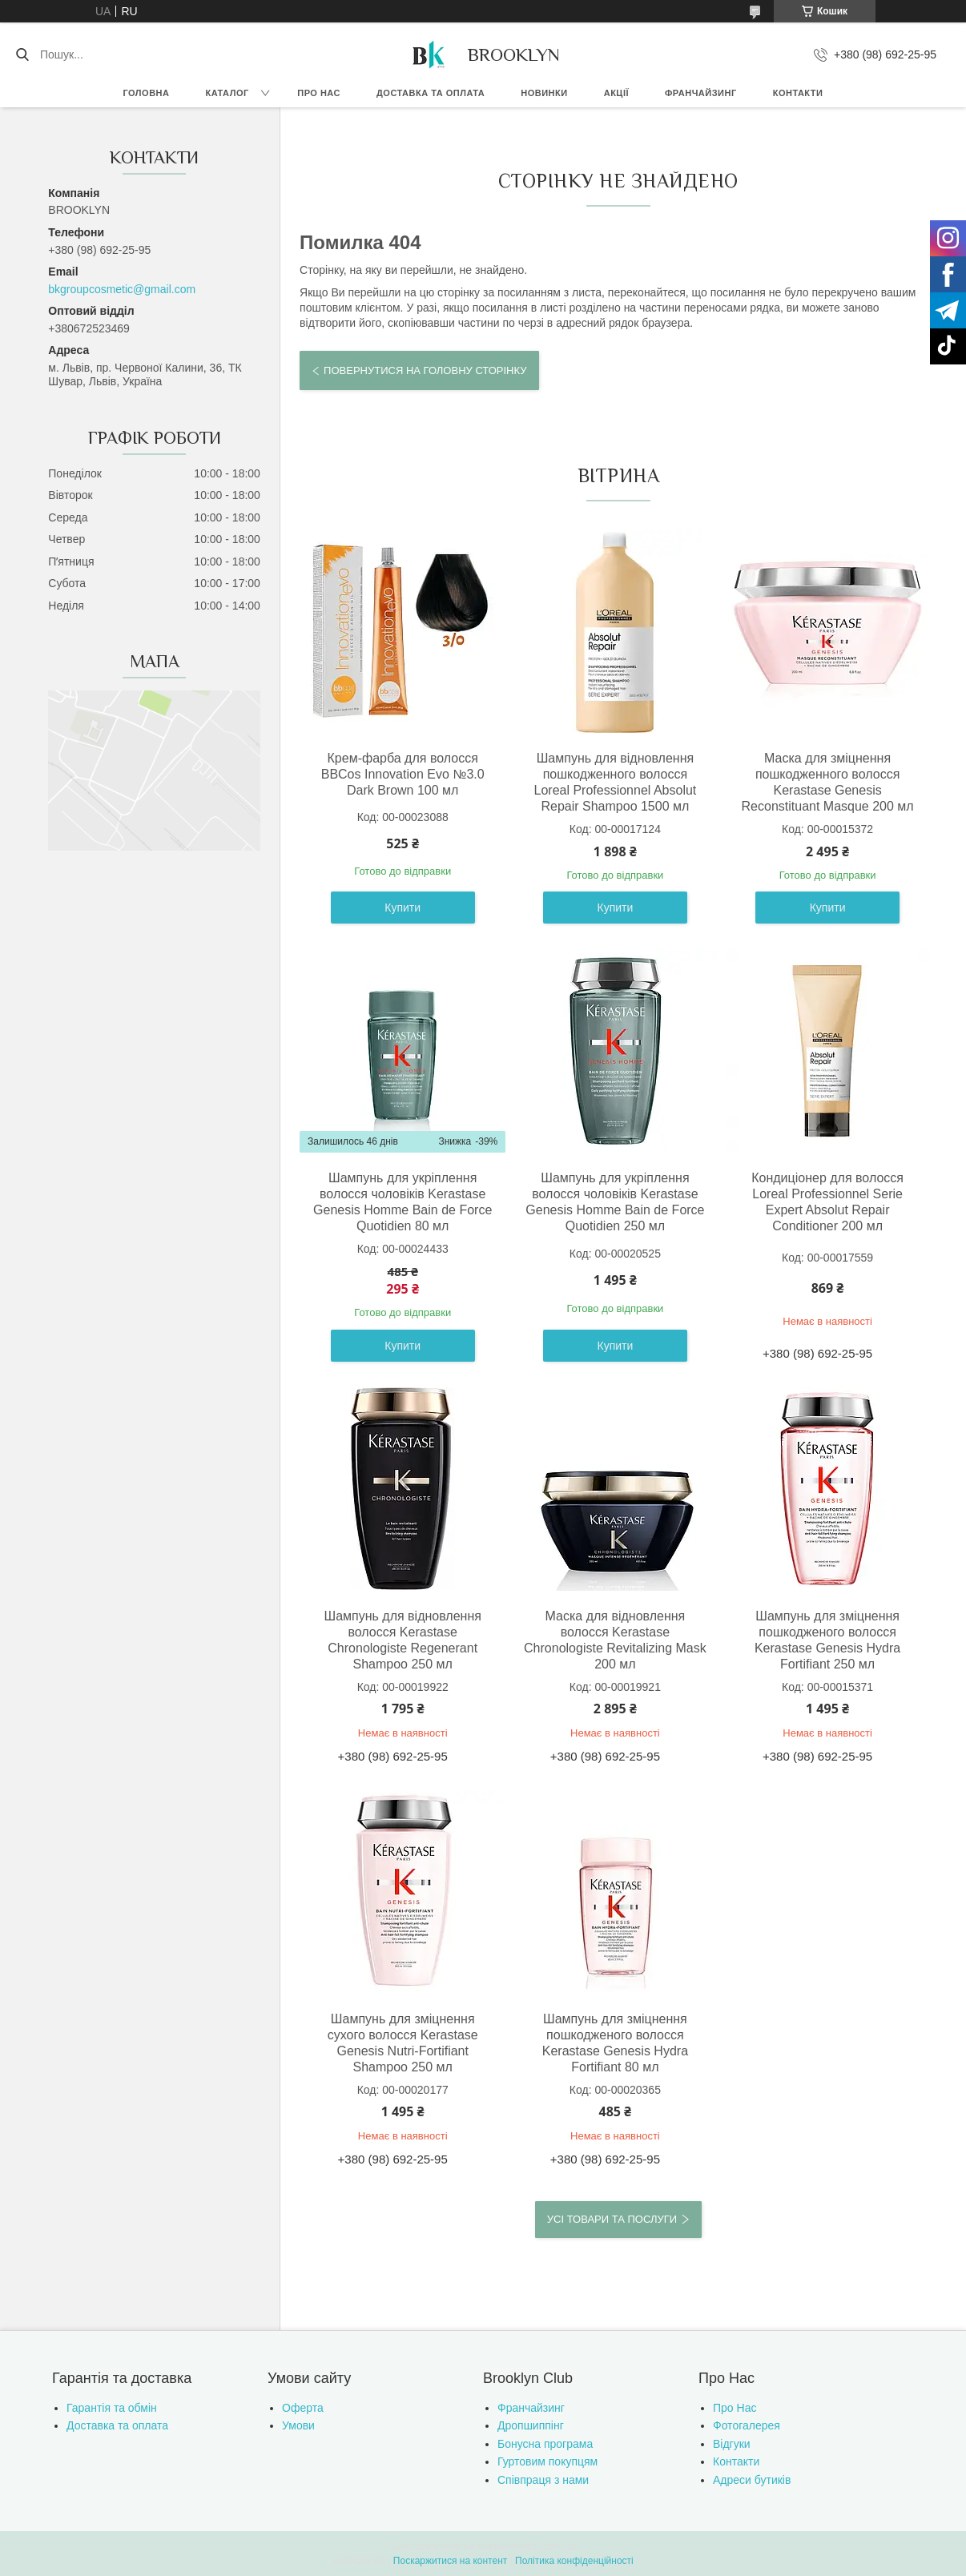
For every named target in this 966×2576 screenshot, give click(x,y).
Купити (402, 907)
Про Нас (734, 2407)
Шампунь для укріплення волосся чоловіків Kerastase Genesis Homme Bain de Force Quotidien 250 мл (614, 1202)
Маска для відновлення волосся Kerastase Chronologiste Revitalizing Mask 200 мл (615, 1640)
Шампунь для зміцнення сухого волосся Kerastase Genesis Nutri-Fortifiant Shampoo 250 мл (403, 2043)
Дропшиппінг (530, 2425)
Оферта (303, 2407)
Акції (616, 93)
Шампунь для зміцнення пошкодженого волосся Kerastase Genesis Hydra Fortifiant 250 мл (827, 1640)
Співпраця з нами (543, 2479)
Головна (146, 93)
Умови (298, 2425)
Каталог (226, 93)
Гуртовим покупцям (547, 2461)
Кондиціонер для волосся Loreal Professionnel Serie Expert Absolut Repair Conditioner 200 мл (827, 1202)
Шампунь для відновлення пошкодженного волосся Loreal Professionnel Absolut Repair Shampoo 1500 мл (615, 782)
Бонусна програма (545, 2443)
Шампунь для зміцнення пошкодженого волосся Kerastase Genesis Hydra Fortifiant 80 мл (615, 2043)
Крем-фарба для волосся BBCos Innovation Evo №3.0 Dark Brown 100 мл (403, 774)
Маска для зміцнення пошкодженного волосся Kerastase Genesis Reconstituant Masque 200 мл (828, 782)
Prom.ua (558, 2546)
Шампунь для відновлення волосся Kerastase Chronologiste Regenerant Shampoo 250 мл (402, 1640)
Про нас (318, 93)
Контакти (798, 93)
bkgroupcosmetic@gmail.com (121, 289)
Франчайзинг (701, 93)
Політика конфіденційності (574, 2560)
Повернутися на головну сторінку (425, 370)
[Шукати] (22, 54)
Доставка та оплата (430, 93)
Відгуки (732, 2443)
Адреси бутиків (752, 2479)
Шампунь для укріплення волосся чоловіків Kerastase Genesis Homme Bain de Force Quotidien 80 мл (402, 1202)
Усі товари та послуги (612, 2219)
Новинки (544, 93)
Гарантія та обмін (111, 2407)
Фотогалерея (746, 2425)
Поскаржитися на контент (450, 2560)
